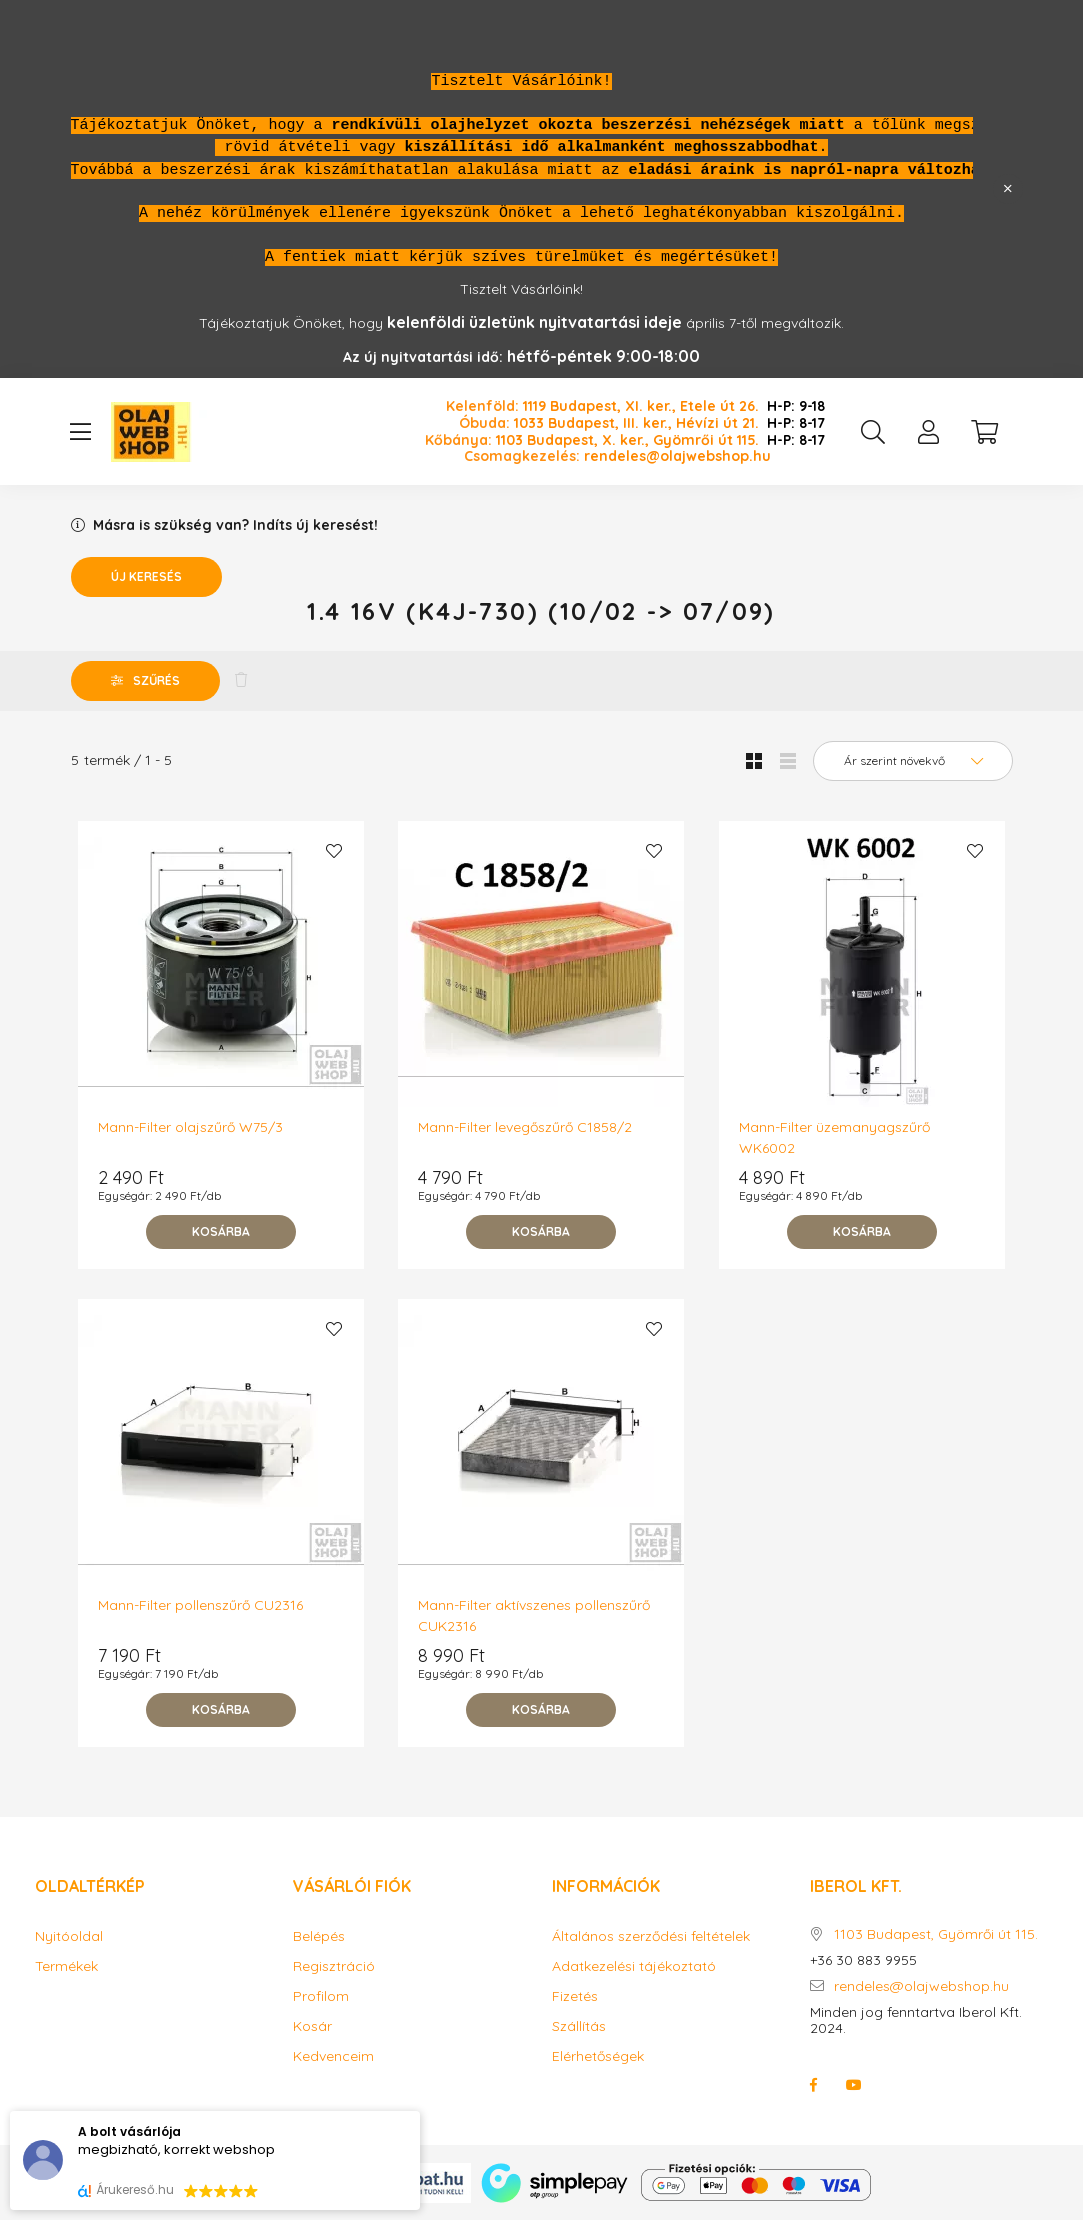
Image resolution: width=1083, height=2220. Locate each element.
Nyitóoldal (69, 1936)
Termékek (66, 1966)
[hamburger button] (81, 432)
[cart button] (985, 432)
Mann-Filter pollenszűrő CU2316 (200, 1605)
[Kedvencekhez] (334, 851)
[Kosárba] (221, 1232)
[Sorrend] (913, 761)
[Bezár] (1008, 189)
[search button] (873, 432)
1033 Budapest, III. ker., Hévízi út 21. (636, 423)
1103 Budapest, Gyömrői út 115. (936, 1934)
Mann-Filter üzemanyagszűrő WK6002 (834, 1137)
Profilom (321, 1996)
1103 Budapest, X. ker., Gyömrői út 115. (627, 440)
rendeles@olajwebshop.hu (677, 456)
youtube (854, 2085)
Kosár (312, 2026)
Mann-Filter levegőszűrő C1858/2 (525, 1127)
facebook (814, 2085)
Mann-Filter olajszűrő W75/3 (190, 1127)
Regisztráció (334, 1966)
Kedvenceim (333, 2056)
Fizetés (575, 1996)
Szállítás (579, 2026)
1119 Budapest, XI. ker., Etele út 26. (641, 406)
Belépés (319, 1936)
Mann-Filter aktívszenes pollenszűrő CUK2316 (534, 1615)
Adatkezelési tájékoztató (634, 1966)
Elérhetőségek (598, 2056)
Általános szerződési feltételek (651, 1936)
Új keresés (146, 576)
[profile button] (929, 432)
